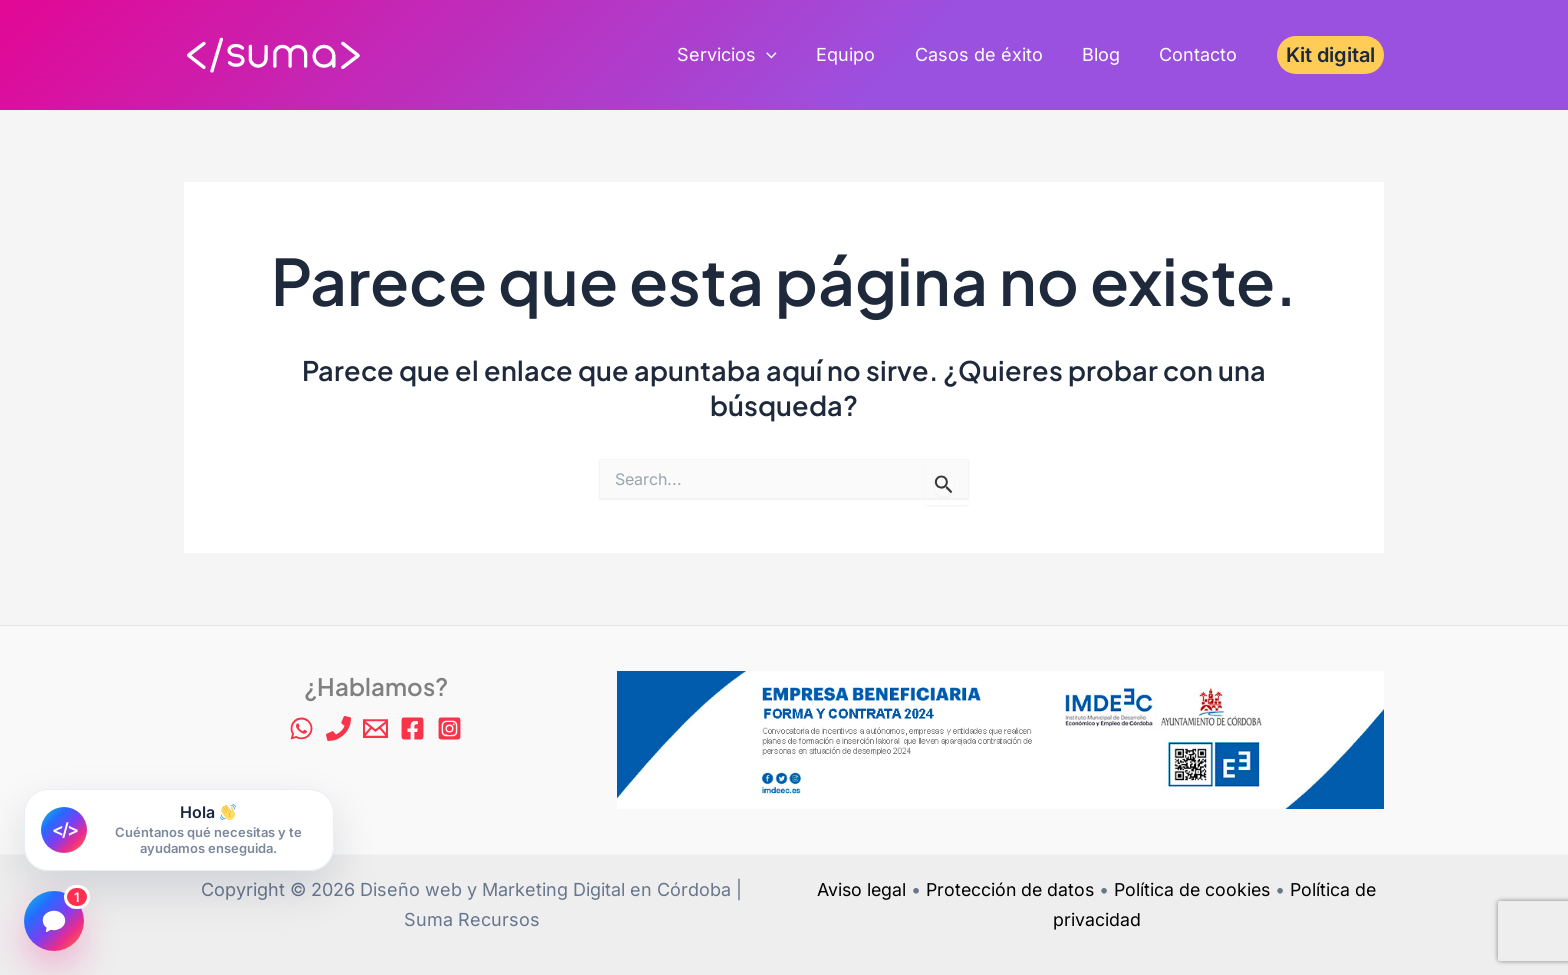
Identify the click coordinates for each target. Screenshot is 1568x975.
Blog (1106, 54)
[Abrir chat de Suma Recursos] (179, 830)
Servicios (742, 55)
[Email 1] (375, 728)
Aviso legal (856, 889)
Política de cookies (1195, 889)
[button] (1330, 55)
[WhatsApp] (301, 728)
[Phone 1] (338, 728)
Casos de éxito (987, 54)
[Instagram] (449, 728)
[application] (781, 55)
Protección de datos (1008, 889)
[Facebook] (412, 728)
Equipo (857, 54)
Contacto (1200, 54)
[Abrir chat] (54, 921)
